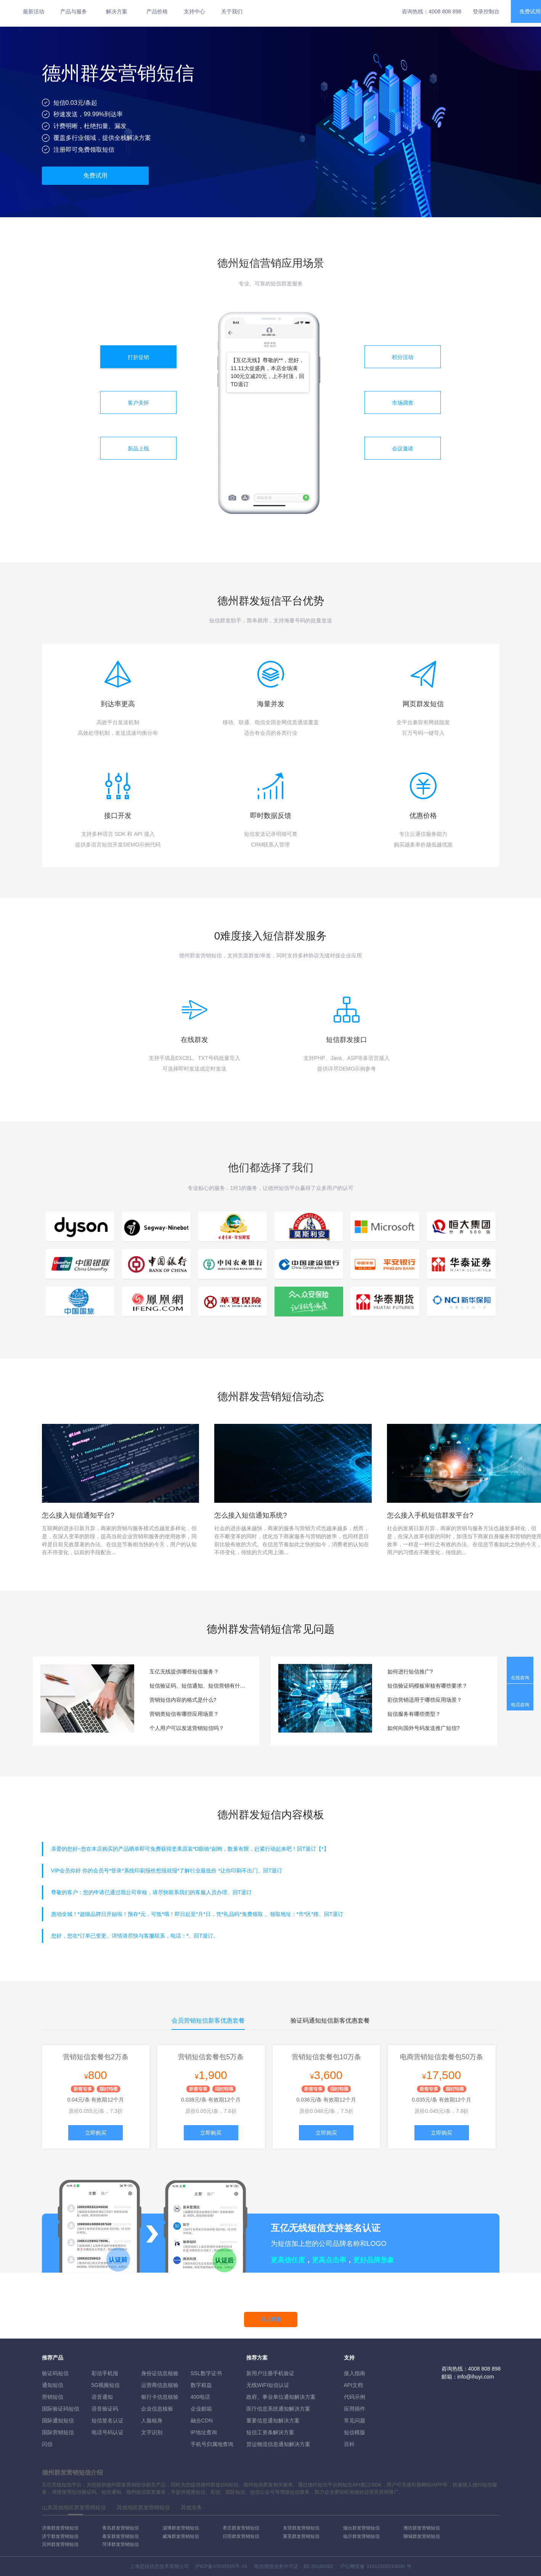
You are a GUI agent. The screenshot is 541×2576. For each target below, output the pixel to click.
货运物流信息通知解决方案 (278, 2444)
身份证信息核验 (159, 2373)
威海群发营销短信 (180, 2536)
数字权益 (201, 2385)
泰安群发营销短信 (120, 2536)
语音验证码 (105, 2409)
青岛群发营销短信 (120, 2528)
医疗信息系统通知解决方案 (278, 2409)
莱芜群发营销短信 (301, 2536)
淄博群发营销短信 (180, 2528)
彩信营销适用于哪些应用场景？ (424, 1700)
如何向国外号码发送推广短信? (423, 1728)
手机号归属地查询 (212, 2444)
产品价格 (157, 11)
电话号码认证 (108, 2432)
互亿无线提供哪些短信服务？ (184, 1672)
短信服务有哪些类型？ (414, 1714)
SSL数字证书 (206, 2373)
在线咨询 (520, 1677)
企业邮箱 (201, 2409)
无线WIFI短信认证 (268, 2385)
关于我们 (231, 11)
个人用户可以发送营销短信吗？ (186, 1728)
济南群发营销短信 (60, 2528)
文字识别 (151, 2432)
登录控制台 (486, 11)
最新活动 (33, 11)
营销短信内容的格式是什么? (183, 1700)
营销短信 (52, 2397)
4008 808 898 (445, 11)
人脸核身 (151, 2420)
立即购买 (95, 2133)
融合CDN (202, 2420)
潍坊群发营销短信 (421, 2528)
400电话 (200, 2397)
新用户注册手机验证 (270, 2373)
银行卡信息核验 (159, 2397)
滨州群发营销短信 (60, 2544)
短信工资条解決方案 (270, 2432)
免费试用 (95, 175)
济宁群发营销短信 (60, 2536)
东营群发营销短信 (301, 2528)
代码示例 (354, 2397)
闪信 (47, 2444)
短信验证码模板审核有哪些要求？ (427, 1686)
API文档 (353, 2385)
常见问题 (354, 2420)
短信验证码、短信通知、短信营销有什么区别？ (198, 1686)
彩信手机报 (105, 2373)
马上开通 (271, 2319)
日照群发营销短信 (241, 2536)
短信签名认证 (108, 2420)
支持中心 (194, 11)
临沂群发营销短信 (361, 2536)
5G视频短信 (106, 2385)
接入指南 (354, 2373)
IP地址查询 (204, 2432)
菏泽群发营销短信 (120, 2544)
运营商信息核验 (159, 2385)
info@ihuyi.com (476, 2377)
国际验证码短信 (60, 2409)
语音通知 (102, 2397)
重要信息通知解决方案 (273, 2420)
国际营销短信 (58, 2432)
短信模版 (354, 2432)
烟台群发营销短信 (361, 2528)
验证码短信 (55, 2373)
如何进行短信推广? (410, 1672)
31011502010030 (385, 2566)
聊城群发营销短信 (421, 2536)
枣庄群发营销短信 (241, 2528)
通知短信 (52, 2385)
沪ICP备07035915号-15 (221, 2566)
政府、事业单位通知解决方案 (281, 2397)
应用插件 (354, 2409)
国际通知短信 (58, 2420)
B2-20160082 (318, 2566)
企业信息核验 (157, 2409)
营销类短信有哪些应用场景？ (184, 1714)
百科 (349, 2444)
